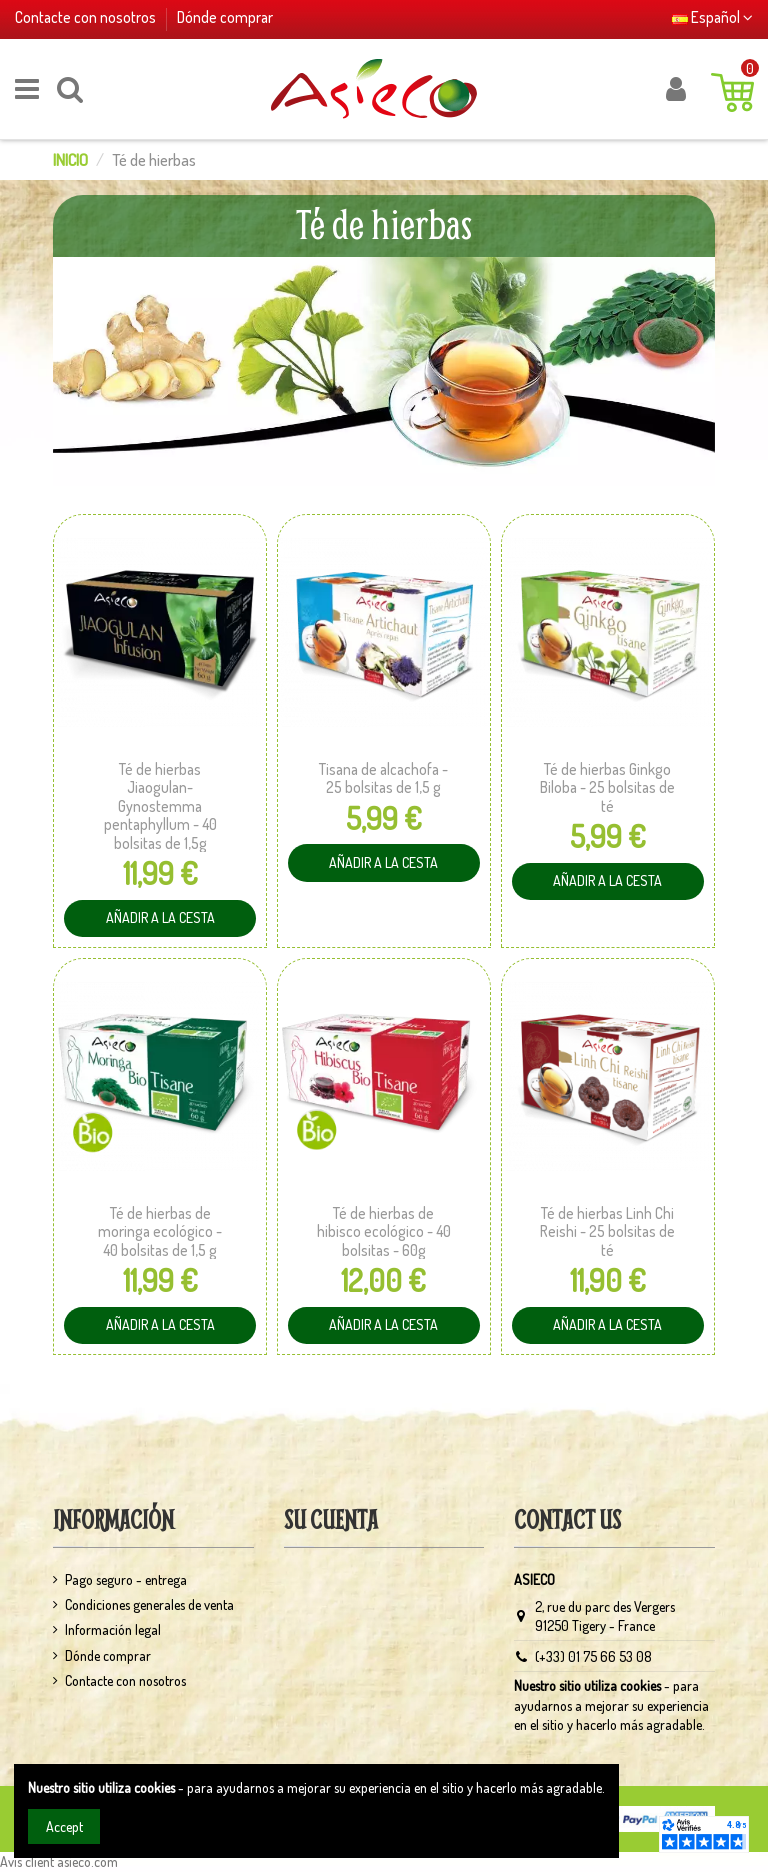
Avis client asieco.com (59, 1861)
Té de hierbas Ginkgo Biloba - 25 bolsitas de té (607, 787)
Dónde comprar (225, 17)
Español (712, 17)
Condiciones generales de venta (149, 1604)
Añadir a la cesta (151, 913)
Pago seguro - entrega (126, 1579)
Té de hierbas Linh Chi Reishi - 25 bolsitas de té (607, 1231)
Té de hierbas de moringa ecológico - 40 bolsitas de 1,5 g (160, 1231)
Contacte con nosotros (87, 17)
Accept (64, 1826)
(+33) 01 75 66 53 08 (593, 1656)
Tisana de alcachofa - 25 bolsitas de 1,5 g (383, 778)
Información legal (113, 1629)
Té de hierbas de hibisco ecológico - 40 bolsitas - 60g (384, 1231)
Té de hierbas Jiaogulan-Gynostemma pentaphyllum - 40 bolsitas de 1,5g (160, 806)
